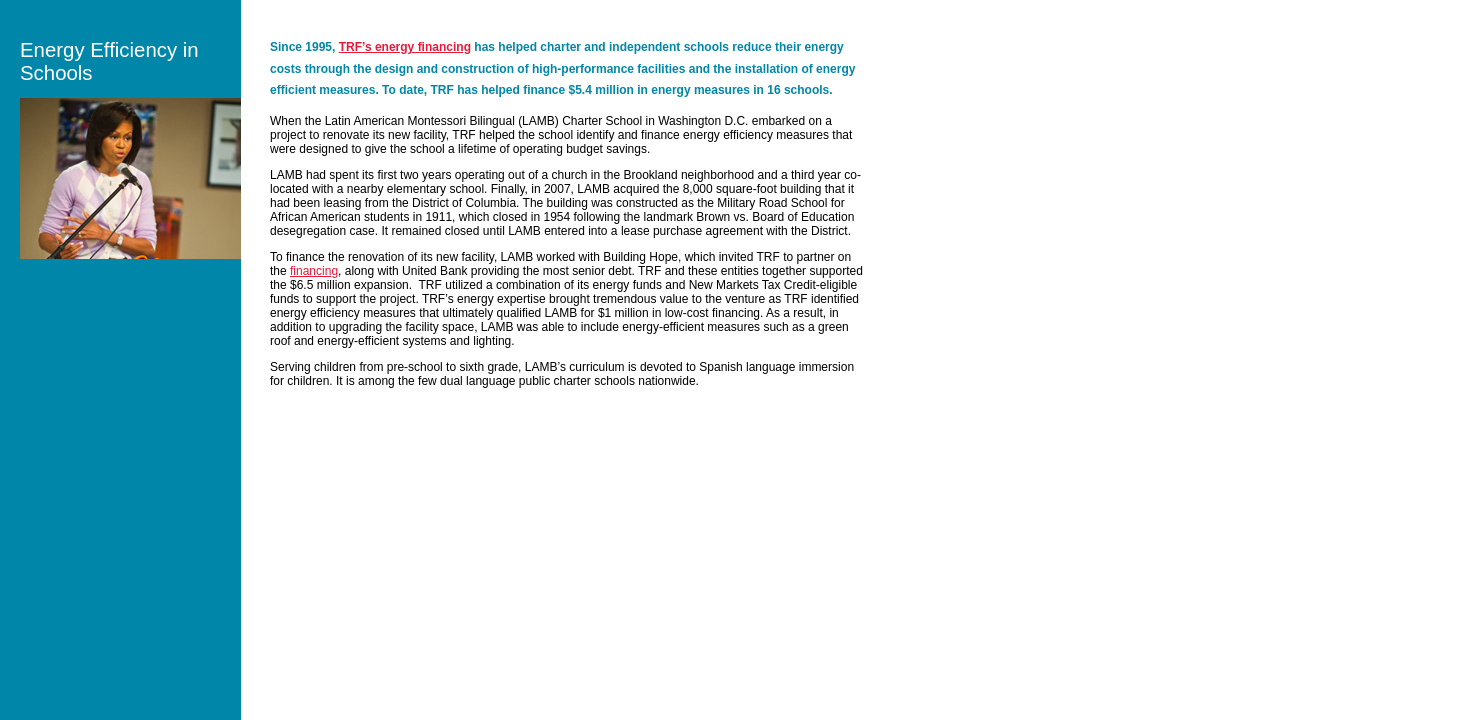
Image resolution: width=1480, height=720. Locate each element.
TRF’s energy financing (405, 47)
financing (314, 271)
